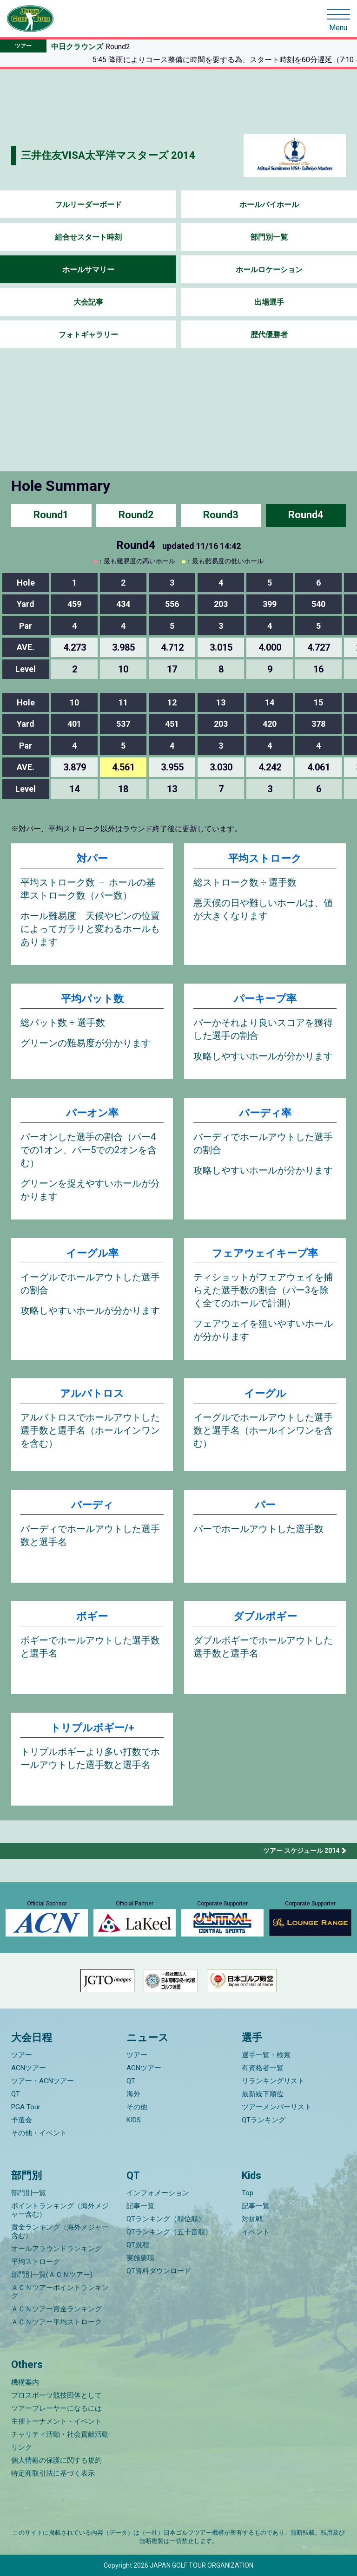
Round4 (306, 515)
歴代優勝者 (269, 334)
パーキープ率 (265, 998)
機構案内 (25, 2382)
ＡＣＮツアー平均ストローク (56, 2322)
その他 (136, 2107)
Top (247, 2193)
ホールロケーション (269, 269)
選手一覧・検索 (266, 2055)
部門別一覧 (269, 237)
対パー (92, 858)
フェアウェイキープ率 (265, 1253)
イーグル (265, 1393)
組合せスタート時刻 (88, 237)
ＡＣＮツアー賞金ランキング (56, 2309)
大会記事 (88, 302)
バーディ (92, 1505)
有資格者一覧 (263, 2068)
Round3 (220, 515)
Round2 (136, 515)
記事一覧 (140, 2206)
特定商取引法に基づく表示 (53, 2473)
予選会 (21, 2120)
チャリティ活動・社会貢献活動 (60, 2434)
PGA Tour (25, 2107)
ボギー (92, 1616)
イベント (256, 2232)
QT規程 (137, 2245)
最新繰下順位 (263, 2094)
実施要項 (140, 2258)
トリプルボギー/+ (92, 1728)
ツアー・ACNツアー (42, 2081)
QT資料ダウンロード (158, 2271)
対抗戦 (252, 2219)
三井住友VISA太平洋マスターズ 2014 (108, 155)
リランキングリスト (273, 2081)
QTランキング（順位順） (165, 2219)
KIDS (133, 2120)
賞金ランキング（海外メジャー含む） (60, 2231)
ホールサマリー (88, 269)
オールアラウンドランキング (56, 2248)
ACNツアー (28, 2068)
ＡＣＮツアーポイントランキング (60, 2291)
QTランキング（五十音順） (169, 2232)
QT (15, 2094)
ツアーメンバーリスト (276, 2107)
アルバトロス (92, 1393)
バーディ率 (265, 1113)
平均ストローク (265, 858)
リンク (21, 2447)
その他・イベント (39, 2133)
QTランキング (263, 2120)
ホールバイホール (269, 204)
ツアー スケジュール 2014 (301, 1850)
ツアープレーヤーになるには (56, 2408)
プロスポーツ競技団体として (56, 2395)
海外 (133, 2094)
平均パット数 (92, 998)
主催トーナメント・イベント (56, 2421)
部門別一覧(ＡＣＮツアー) (52, 2274)
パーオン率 (92, 1113)
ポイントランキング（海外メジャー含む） (60, 2210)
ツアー (21, 2055)
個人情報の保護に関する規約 (56, 2460)
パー (265, 1505)
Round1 (51, 515)
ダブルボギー (265, 1616)
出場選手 (269, 302)
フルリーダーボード (88, 204)
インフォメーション (157, 2193)
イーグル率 (92, 1253)
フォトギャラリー (88, 334)
